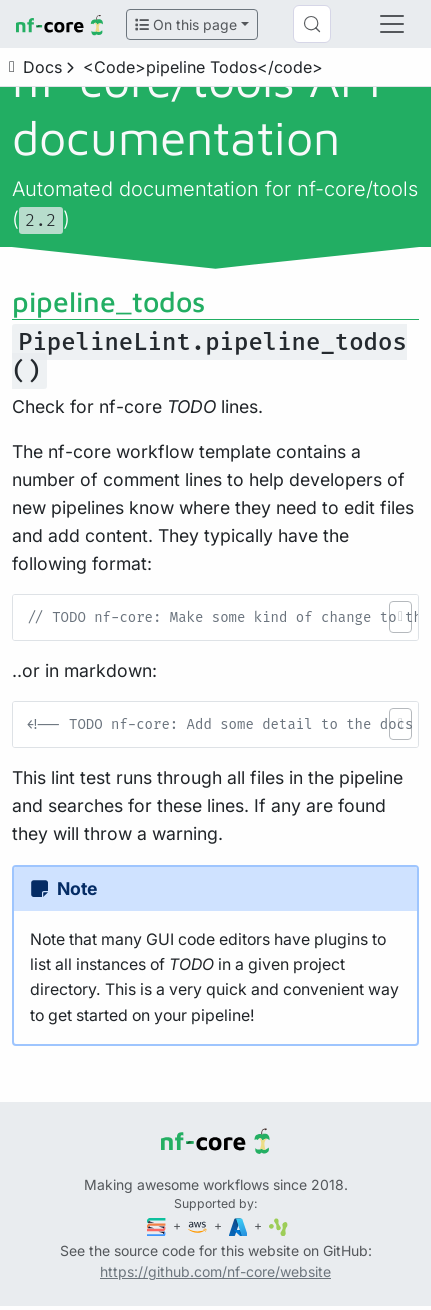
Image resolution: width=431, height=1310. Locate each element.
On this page (186, 24)
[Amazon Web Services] (199, 1225)
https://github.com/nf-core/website (215, 1271)
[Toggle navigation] (392, 24)
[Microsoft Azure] (240, 1225)
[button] (400, 617)
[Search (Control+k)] (312, 24)
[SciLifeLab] (278, 1225)
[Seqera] (158, 1225)
